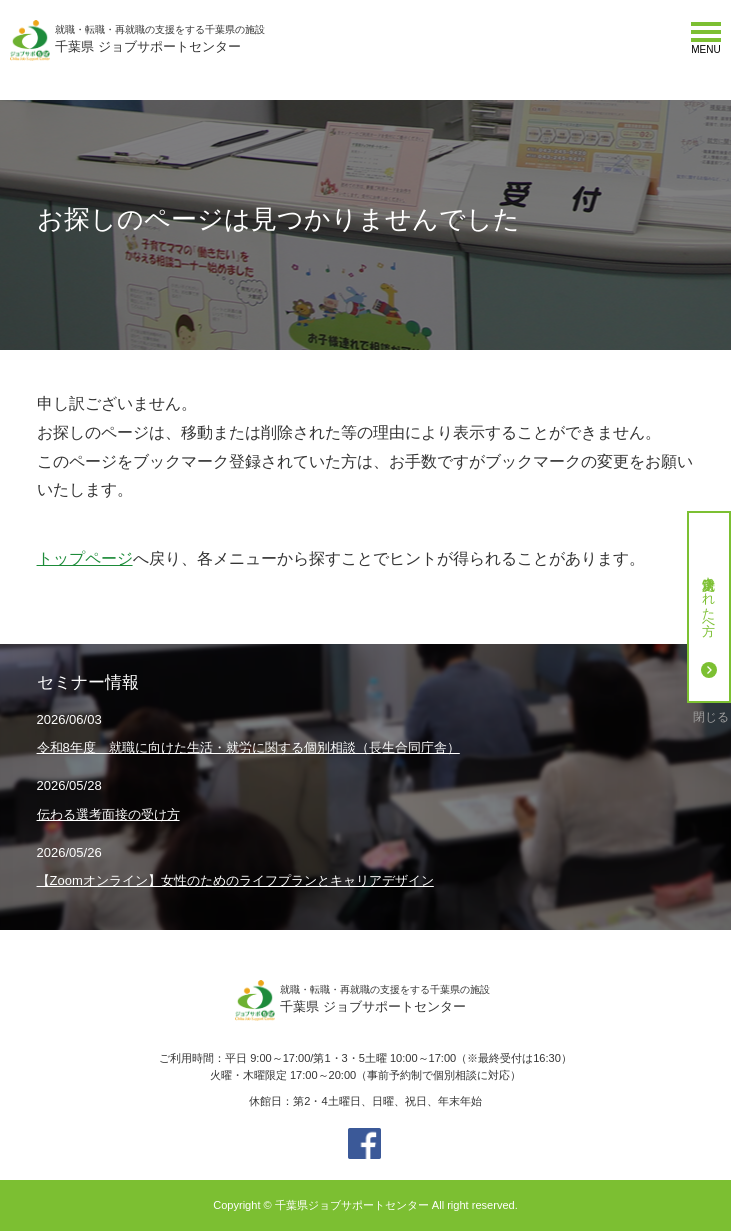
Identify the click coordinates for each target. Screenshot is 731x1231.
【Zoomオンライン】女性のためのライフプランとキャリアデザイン (235, 880)
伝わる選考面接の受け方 (108, 814)
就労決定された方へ (709, 623)
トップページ (85, 558)
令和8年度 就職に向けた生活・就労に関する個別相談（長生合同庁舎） (248, 747)
